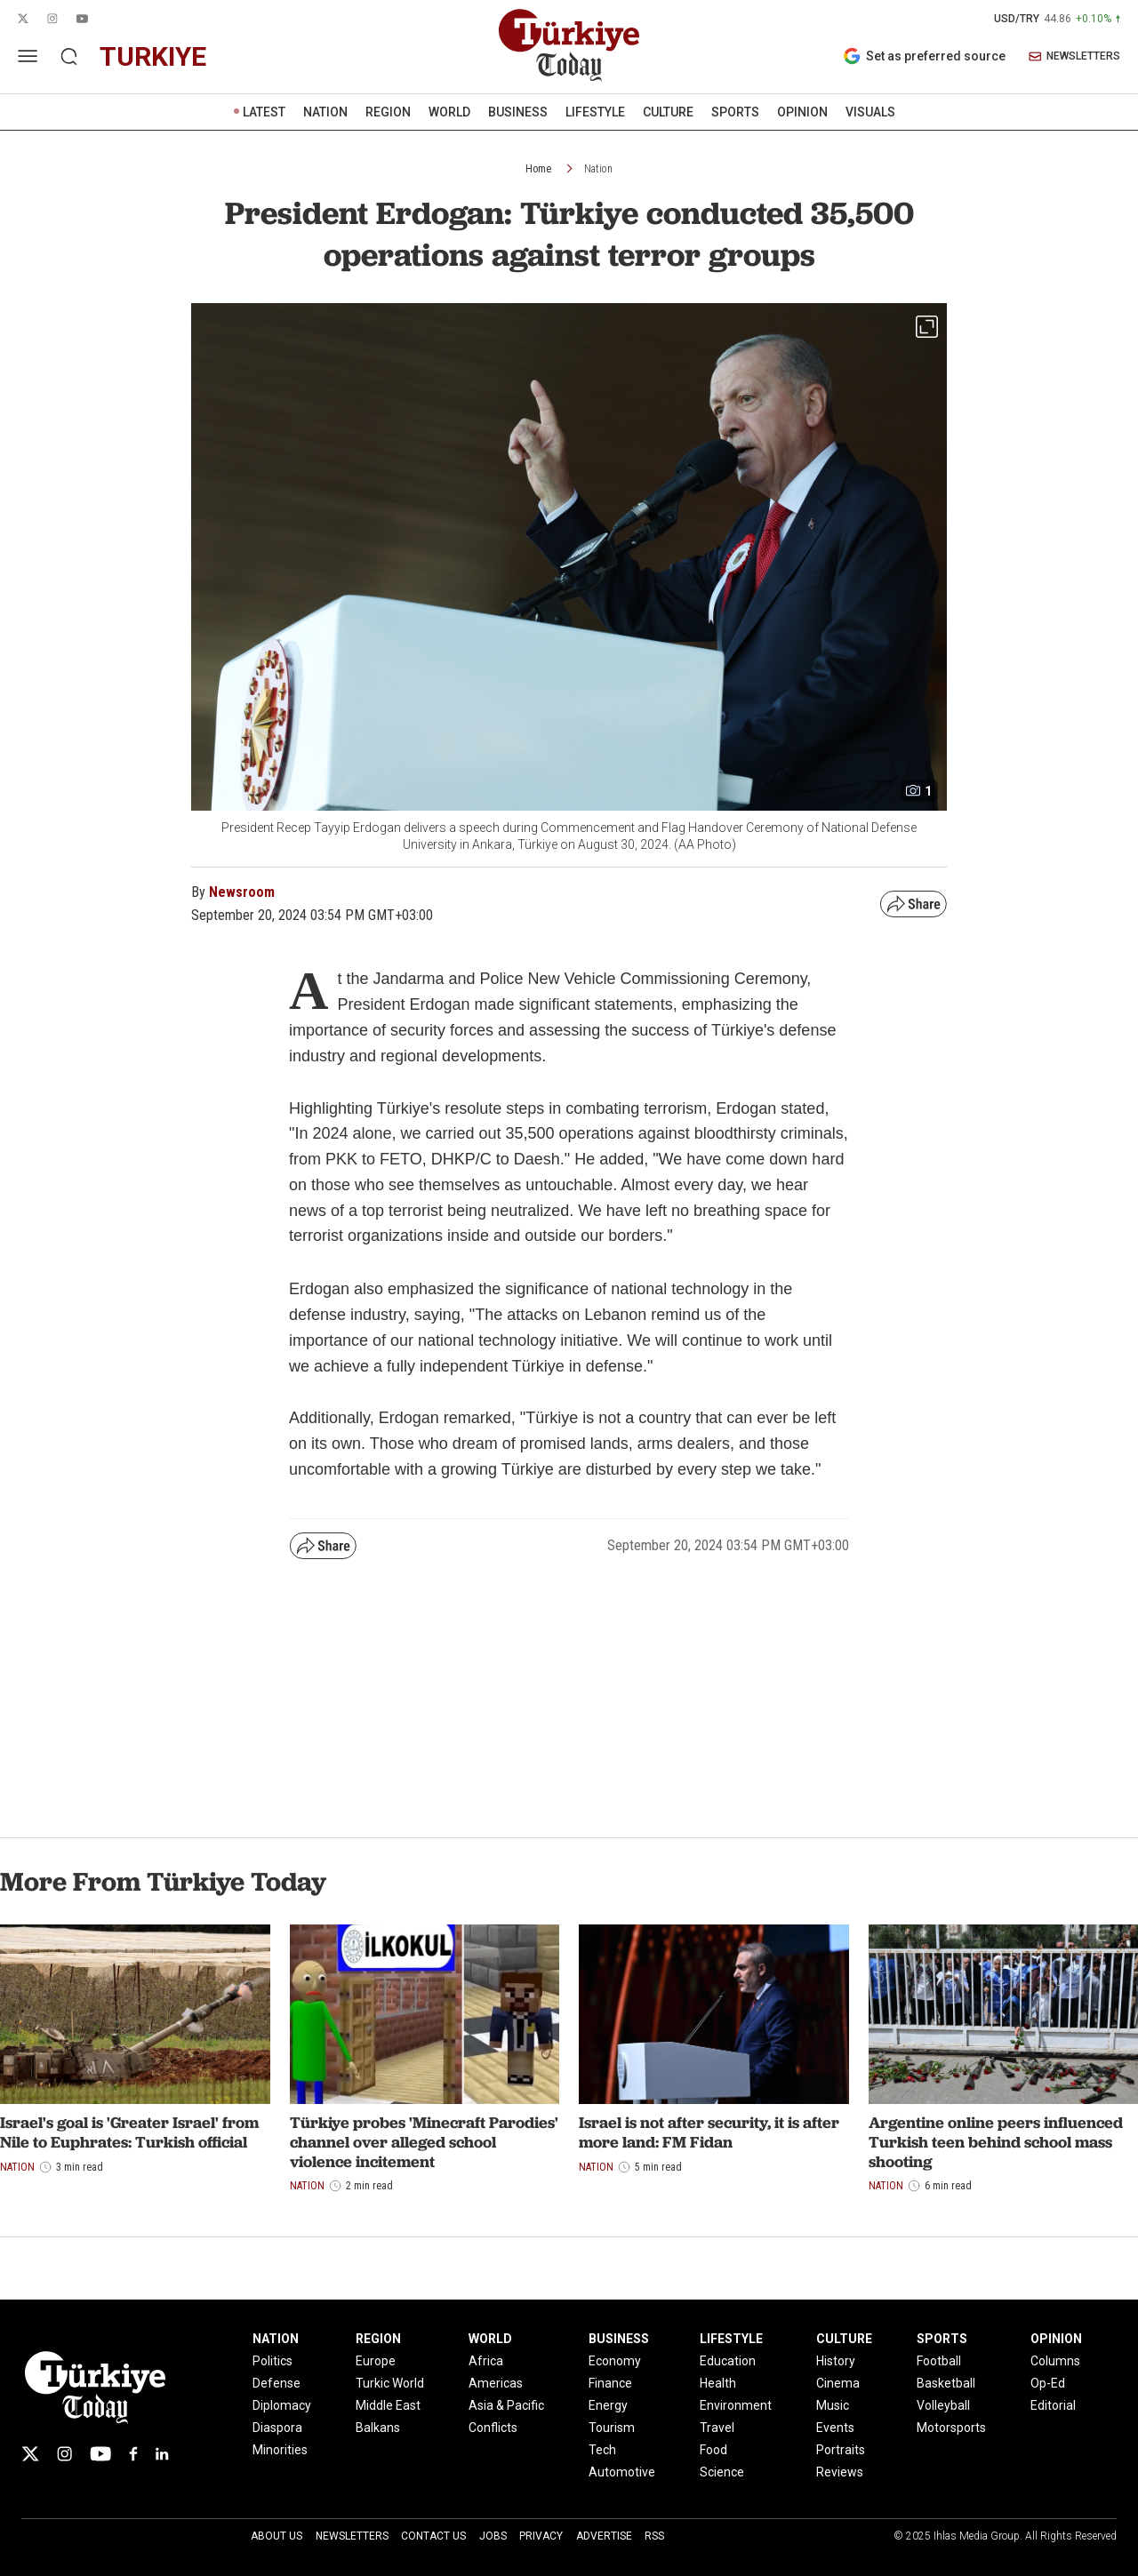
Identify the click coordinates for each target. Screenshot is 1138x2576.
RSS (654, 2536)
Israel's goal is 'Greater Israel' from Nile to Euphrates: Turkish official (129, 2132)
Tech (602, 2449)
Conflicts (493, 2427)
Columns (1055, 2360)
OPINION (802, 112)
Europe (376, 2360)
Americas (496, 2383)
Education (728, 2360)
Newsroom (242, 892)
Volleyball (943, 2405)
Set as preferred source (924, 56)
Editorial (1053, 2405)
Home (538, 169)
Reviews (839, 2472)
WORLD (449, 112)
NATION (325, 112)
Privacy (541, 2536)
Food (713, 2449)
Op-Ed (1047, 2383)
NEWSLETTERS (1074, 56)
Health (718, 2383)
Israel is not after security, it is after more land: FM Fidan (709, 2132)
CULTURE (668, 112)
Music (832, 2405)
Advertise (604, 2536)
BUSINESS (518, 112)
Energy (608, 2405)
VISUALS (870, 112)
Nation (598, 169)
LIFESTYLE (595, 112)
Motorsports (951, 2427)
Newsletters (352, 2536)
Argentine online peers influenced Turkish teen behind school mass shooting (996, 2141)
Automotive (622, 2472)
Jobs (493, 2536)
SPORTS (735, 112)
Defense (276, 2383)
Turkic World (390, 2383)
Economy (615, 2360)
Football (939, 2360)
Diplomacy (281, 2405)
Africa (486, 2360)
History (835, 2360)
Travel (717, 2427)
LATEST (264, 112)
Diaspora (277, 2427)
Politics (272, 2360)
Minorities (280, 2449)
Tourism (612, 2427)
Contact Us (433, 2536)
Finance (610, 2383)
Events (835, 2427)
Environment (736, 2405)
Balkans (378, 2427)
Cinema (838, 2383)
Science (722, 2472)
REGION (388, 112)
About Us (276, 2536)
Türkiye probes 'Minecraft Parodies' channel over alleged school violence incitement (424, 2141)
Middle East (388, 2405)
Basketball (946, 2383)
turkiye (153, 56)
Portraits (840, 2449)
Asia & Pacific (506, 2405)
